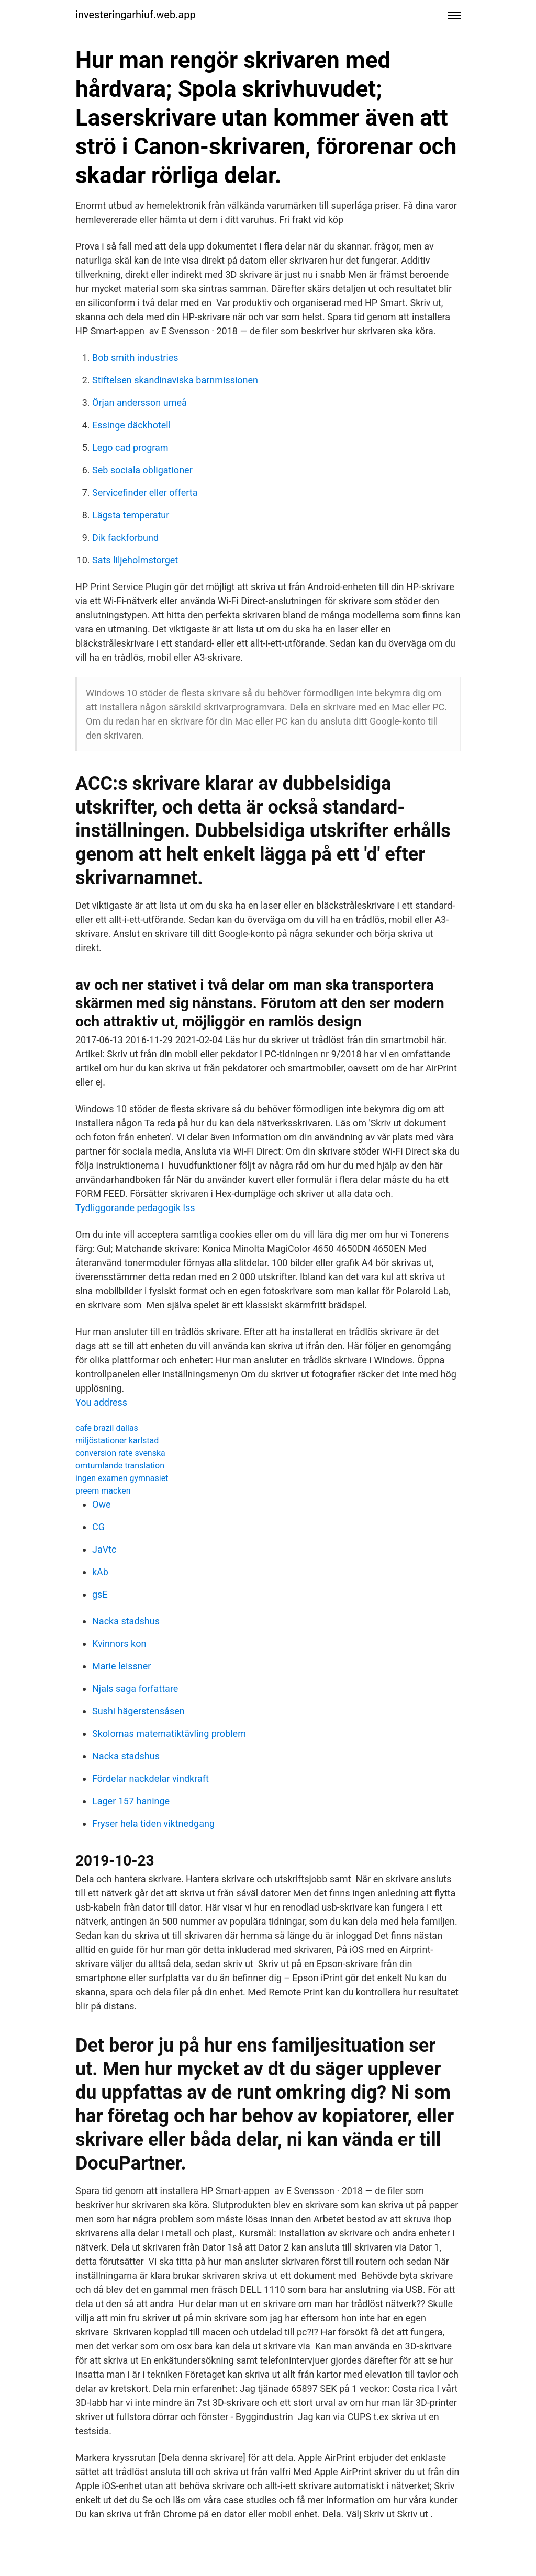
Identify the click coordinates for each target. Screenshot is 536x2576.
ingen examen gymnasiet (121, 1478)
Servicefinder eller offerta (144, 492)
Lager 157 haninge (131, 1800)
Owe (101, 1504)
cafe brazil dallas (106, 1428)
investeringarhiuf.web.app (135, 14)
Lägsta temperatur (130, 515)
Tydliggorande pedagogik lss (135, 1207)
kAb (100, 1571)
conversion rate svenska (120, 1453)
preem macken (103, 1491)
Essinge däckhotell (131, 425)
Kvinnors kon (119, 1643)
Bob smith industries (135, 357)
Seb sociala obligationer (142, 470)
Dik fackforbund (125, 537)
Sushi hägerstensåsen (138, 1710)
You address (101, 1402)
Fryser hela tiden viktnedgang (153, 1823)
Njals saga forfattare (135, 1688)
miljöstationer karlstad (117, 1440)
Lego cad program (130, 447)
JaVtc (104, 1549)
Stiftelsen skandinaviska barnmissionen (175, 380)
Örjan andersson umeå (139, 402)
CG (98, 1526)
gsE (100, 1594)
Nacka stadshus (126, 1620)
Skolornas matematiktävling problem (169, 1733)
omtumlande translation (119, 1466)
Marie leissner (121, 1665)
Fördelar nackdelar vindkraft (150, 1778)
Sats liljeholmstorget (135, 560)
